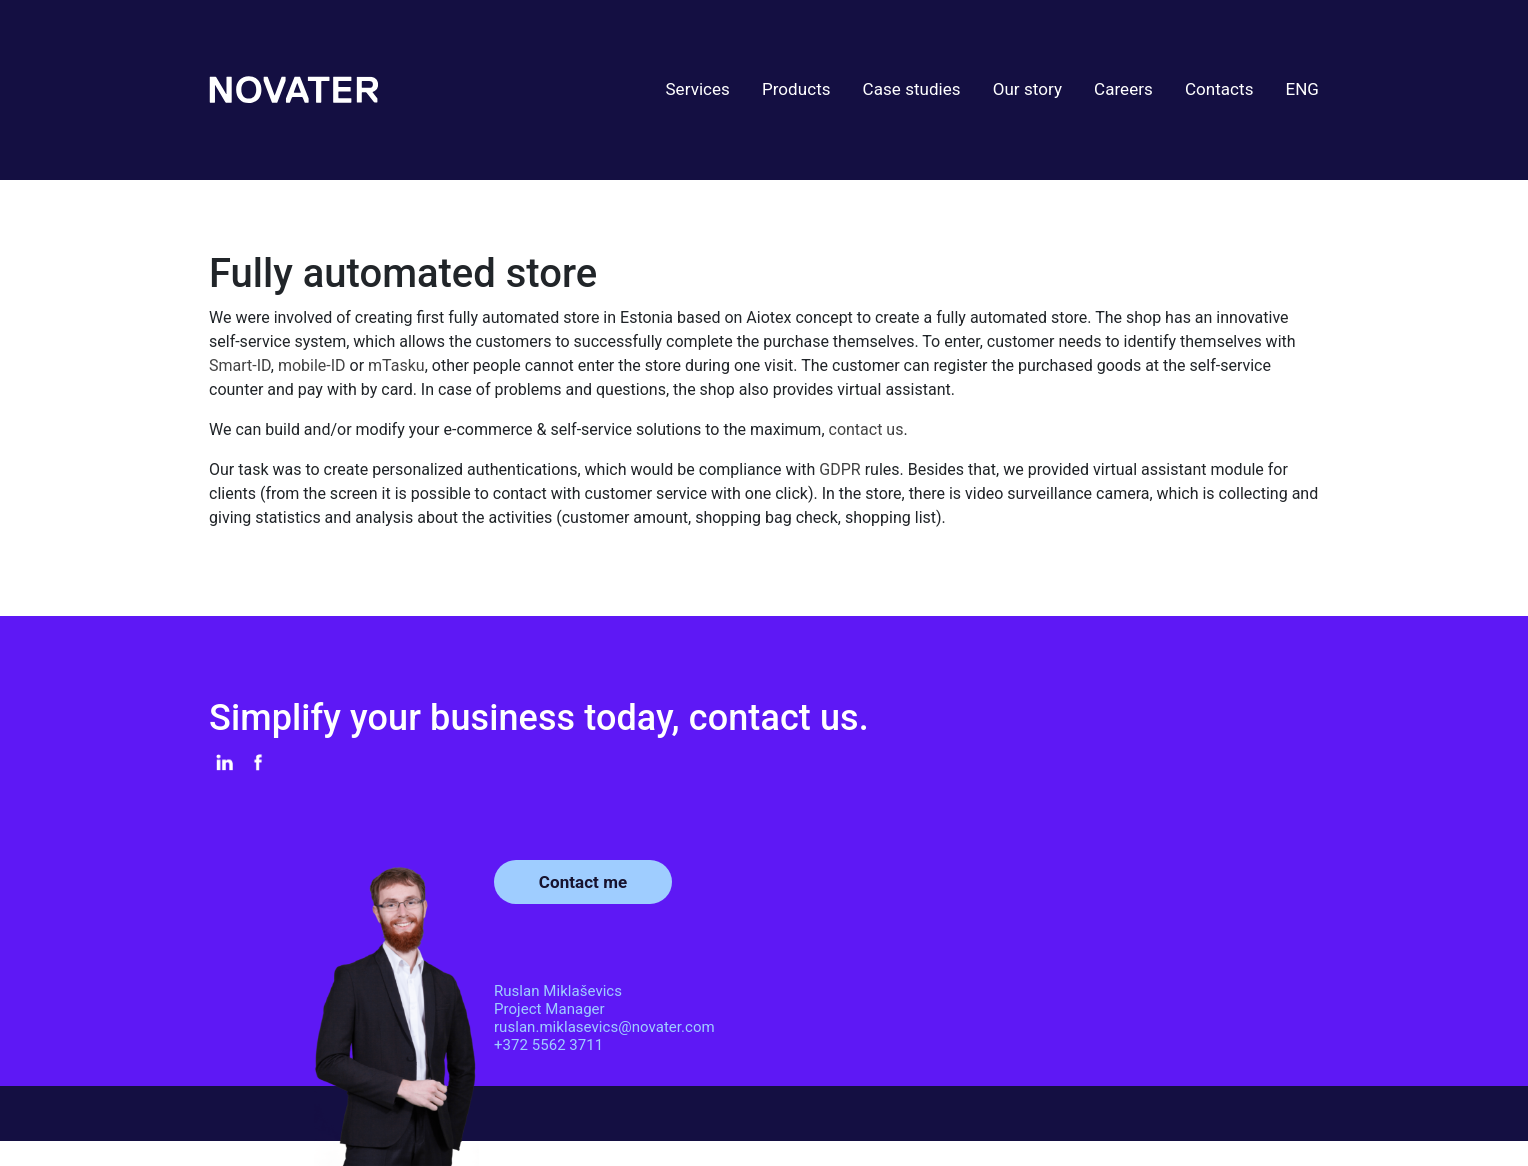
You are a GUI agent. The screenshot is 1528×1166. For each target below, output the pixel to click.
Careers (1123, 89)
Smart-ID (240, 365)
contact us (866, 429)
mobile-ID (312, 365)
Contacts (1219, 89)
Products (796, 89)
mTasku (396, 365)
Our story (1027, 89)
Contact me (583, 882)
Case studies (912, 89)
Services (697, 89)
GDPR (841, 469)
